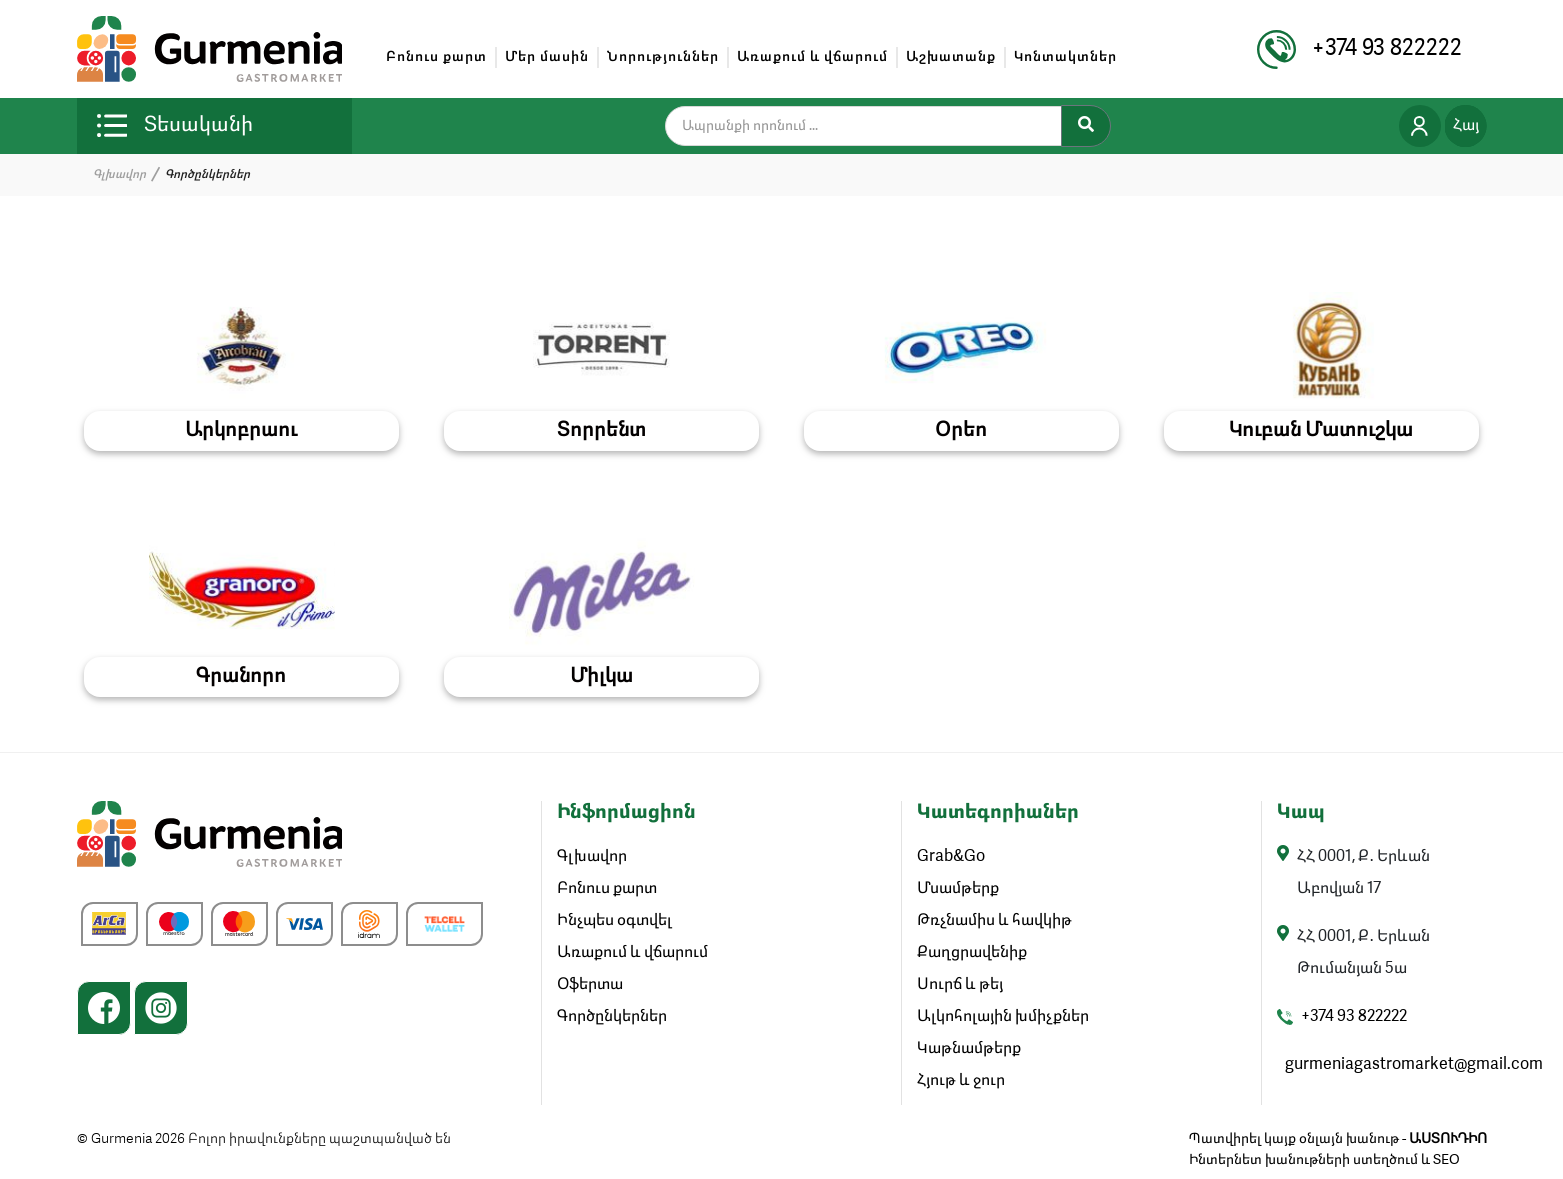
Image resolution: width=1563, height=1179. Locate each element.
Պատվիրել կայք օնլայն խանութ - (1338, 1139)
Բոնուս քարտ (436, 57)
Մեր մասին (547, 57)
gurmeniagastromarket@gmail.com (1414, 1065)
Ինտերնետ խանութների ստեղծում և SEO (1324, 1160)
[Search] (1086, 126)
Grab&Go (951, 857)
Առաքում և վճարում (812, 57)
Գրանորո (241, 677)
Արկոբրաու (241, 431)
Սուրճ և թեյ (960, 985)
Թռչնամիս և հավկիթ (994, 921)
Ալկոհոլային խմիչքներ (1003, 1017)
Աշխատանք (951, 57)
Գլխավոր (119, 175)
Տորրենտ (601, 431)
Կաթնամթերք (969, 1049)
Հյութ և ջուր (961, 1081)
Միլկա (601, 677)
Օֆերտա (590, 985)
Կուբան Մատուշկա (1321, 431)
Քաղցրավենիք (972, 953)
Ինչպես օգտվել (614, 921)
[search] (876, 126)
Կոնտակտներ (1065, 57)
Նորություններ (663, 57)
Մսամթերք (958, 889)
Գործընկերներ (612, 1017)
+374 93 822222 (1354, 1017)
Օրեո (961, 431)
